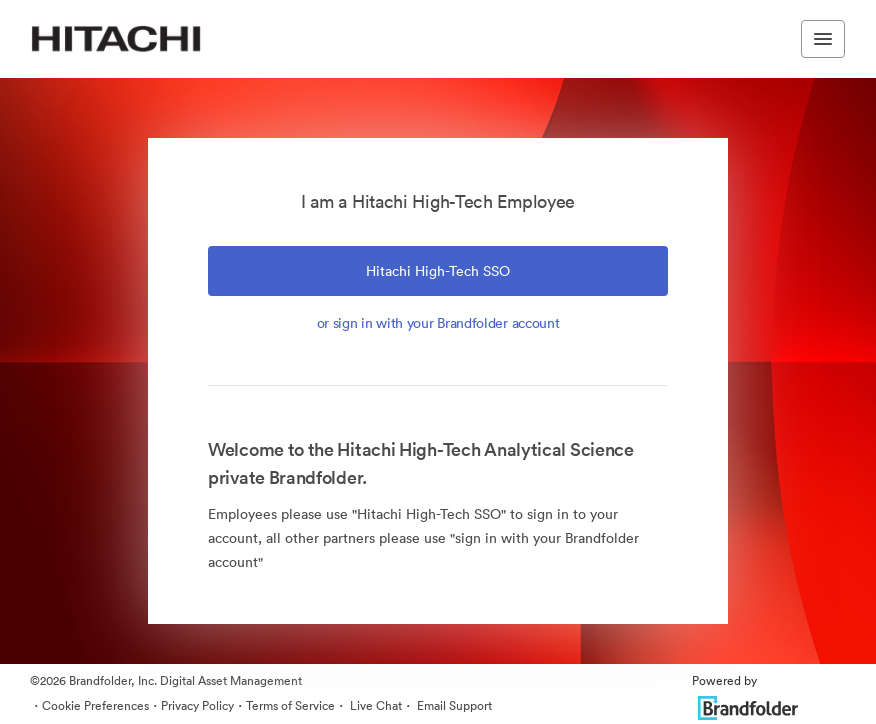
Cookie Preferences (95, 705)
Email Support (453, 705)
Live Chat (374, 705)
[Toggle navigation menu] (823, 39)
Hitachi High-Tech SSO (438, 271)
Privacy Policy (197, 705)
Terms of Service (290, 705)
